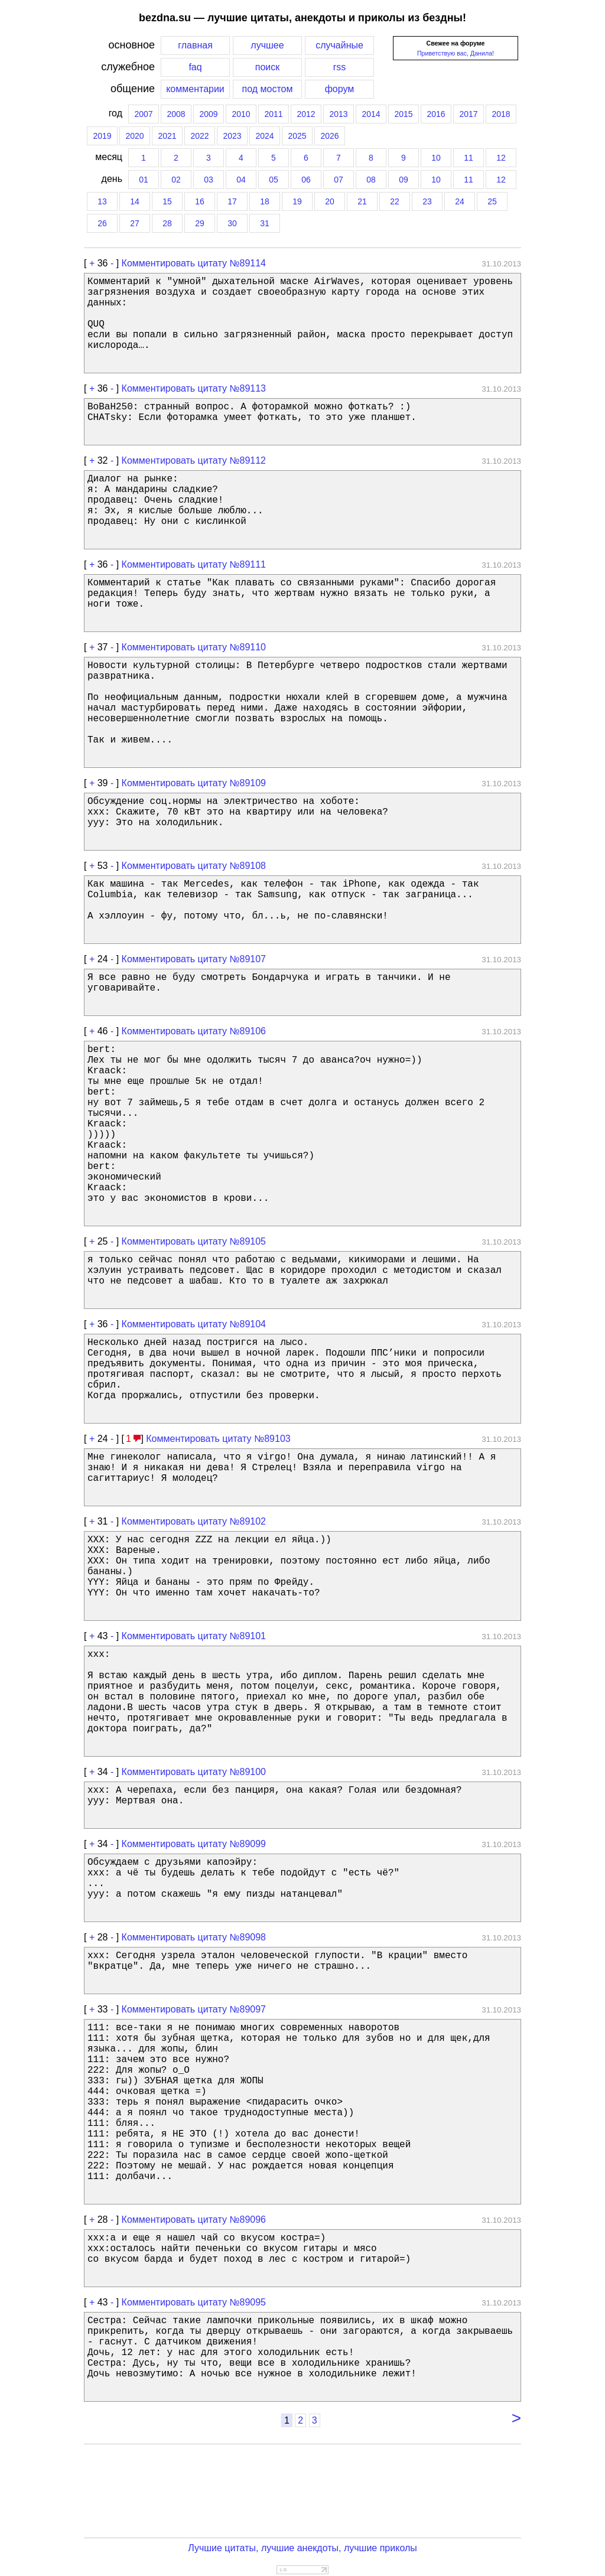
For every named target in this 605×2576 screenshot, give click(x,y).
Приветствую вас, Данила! (455, 53)
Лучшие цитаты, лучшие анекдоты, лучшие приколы (302, 2548)
